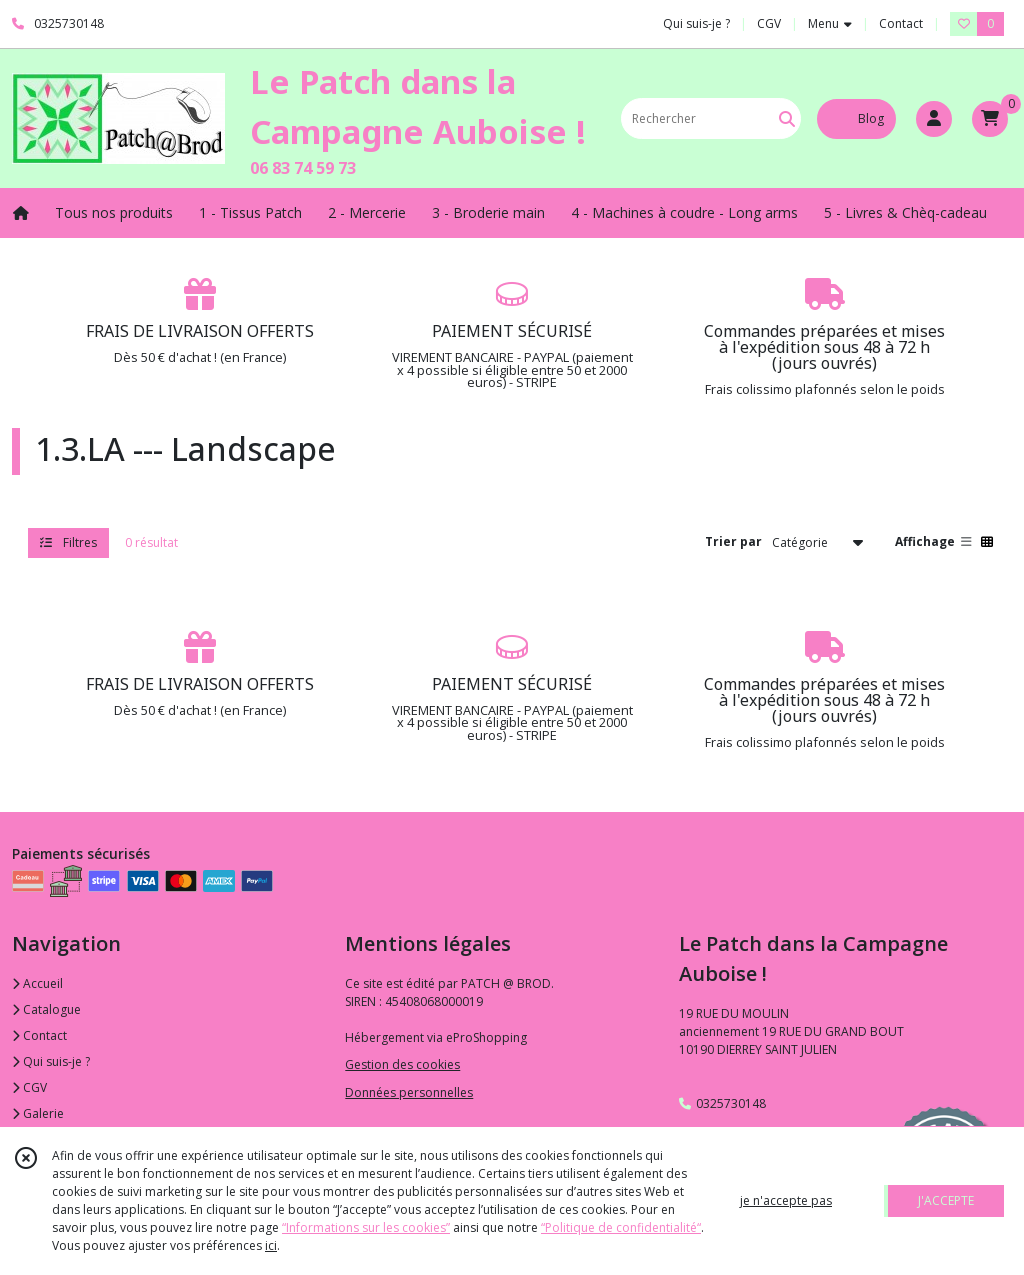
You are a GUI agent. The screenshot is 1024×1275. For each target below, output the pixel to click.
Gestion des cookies (402, 1064)
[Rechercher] (787, 118)
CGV (29, 1087)
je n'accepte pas (786, 1200)
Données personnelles (409, 1092)
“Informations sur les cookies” (366, 1227)
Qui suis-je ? (51, 1061)
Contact (901, 23)
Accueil (37, 983)
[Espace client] (934, 119)
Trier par (733, 541)
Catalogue (46, 1009)
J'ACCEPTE (946, 1200)
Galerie (38, 1113)
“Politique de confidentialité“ (621, 1227)
